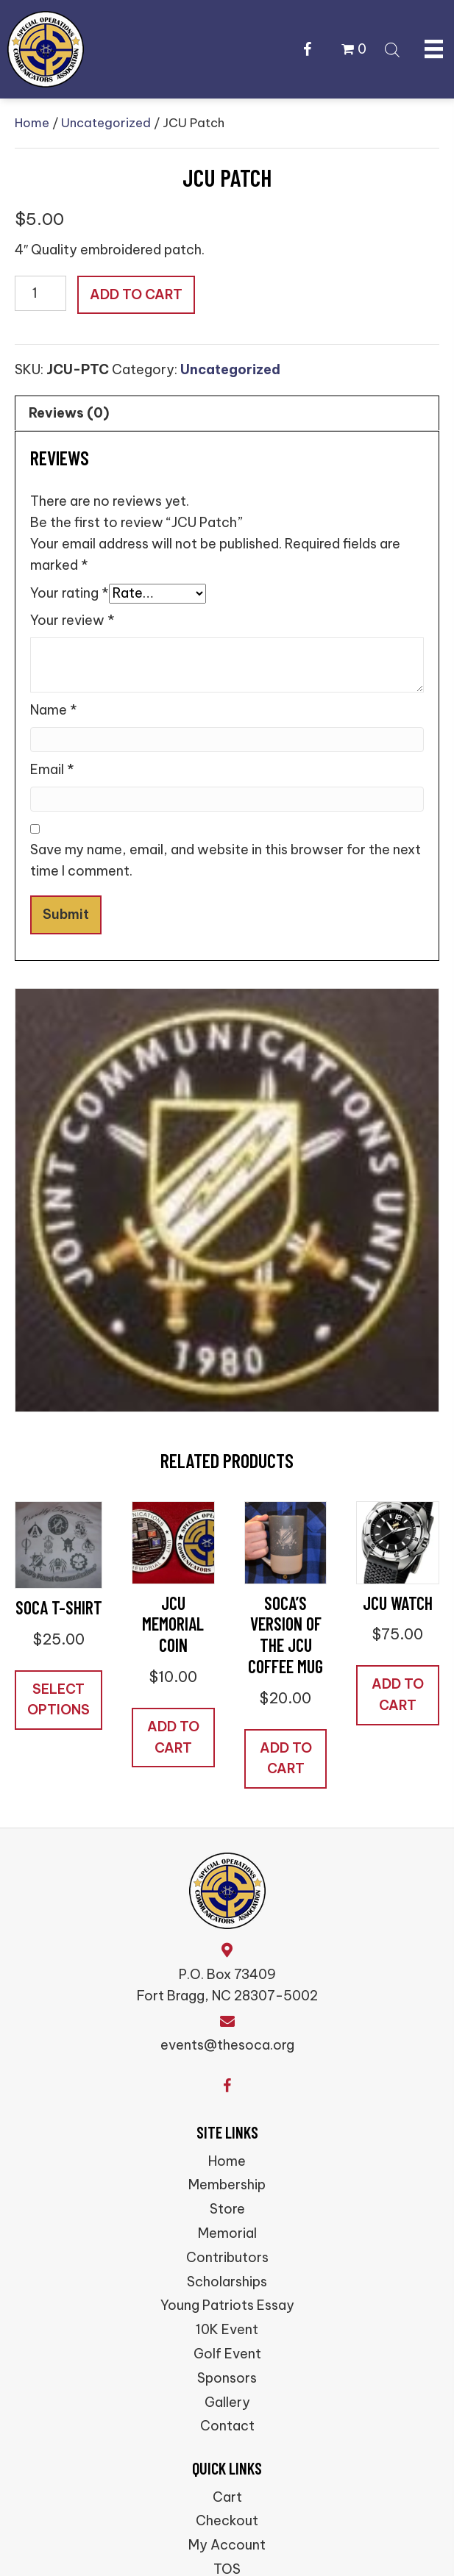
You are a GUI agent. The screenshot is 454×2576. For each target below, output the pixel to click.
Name (53, 709)
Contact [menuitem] (227, 2425)
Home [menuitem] (227, 2161)
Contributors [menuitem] (227, 2257)
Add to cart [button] (173, 1737)
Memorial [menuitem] (227, 2233)
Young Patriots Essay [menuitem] (227, 2305)
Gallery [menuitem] (227, 2402)
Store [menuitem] (227, 2208)
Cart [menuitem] (227, 2497)
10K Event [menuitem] (227, 2329)
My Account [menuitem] (227, 2544)
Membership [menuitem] (227, 2184)
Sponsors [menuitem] (227, 2377)
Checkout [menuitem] (227, 2520)
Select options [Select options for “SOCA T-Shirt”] (58, 1700)
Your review (72, 620)
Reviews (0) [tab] (69, 412)
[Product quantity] (40, 293)
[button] (307, 49)
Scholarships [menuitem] (227, 2281)
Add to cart (136, 294)
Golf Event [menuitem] (227, 2353)
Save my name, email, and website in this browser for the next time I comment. (225, 860)
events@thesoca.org (227, 2044)
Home (32, 122)
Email (52, 769)
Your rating (69, 592)
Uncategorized (106, 122)
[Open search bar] (392, 47)
